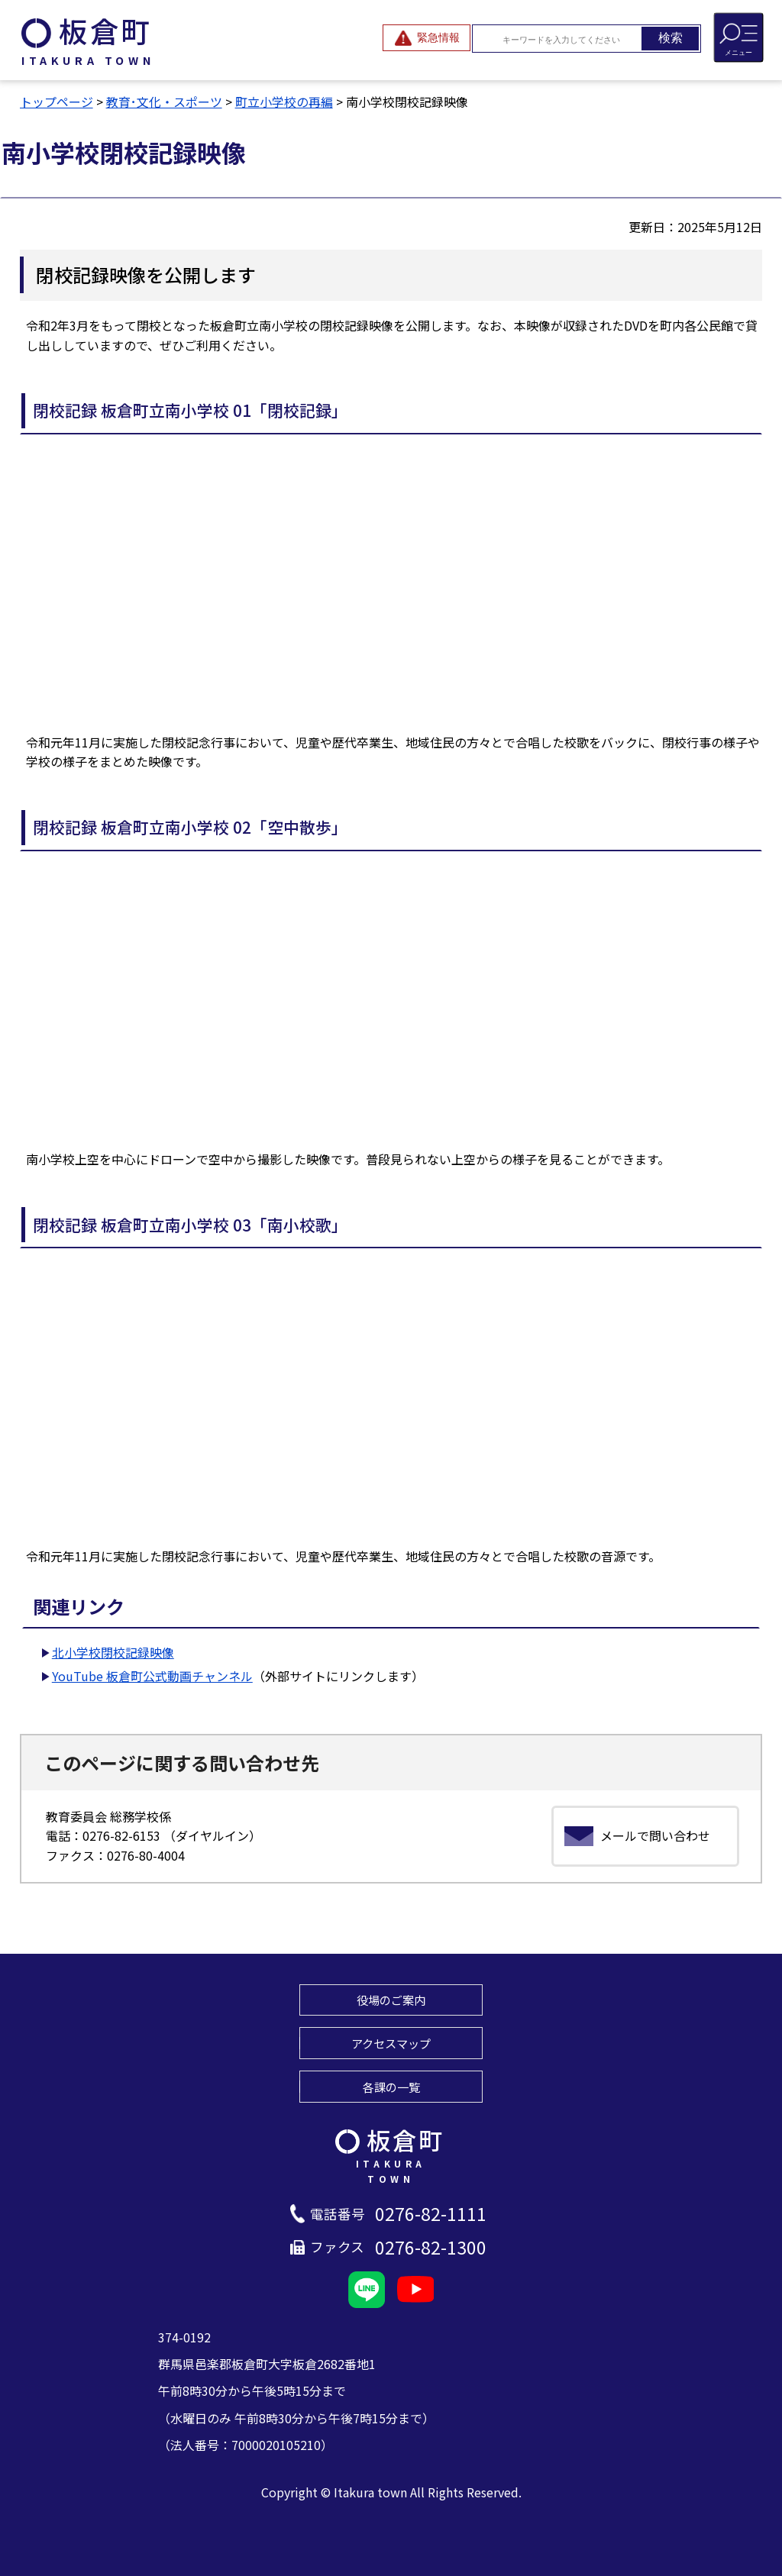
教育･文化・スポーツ (164, 101)
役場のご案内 (391, 1999)
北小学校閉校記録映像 (113, 1652)
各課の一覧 (391, 2086)
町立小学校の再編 (284, 101)
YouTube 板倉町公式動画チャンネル (152, 1676)
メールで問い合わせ (655, 1835)
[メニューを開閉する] (738, 37)
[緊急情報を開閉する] (426, 37)
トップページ (56, 101)
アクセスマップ (391, 2043)
